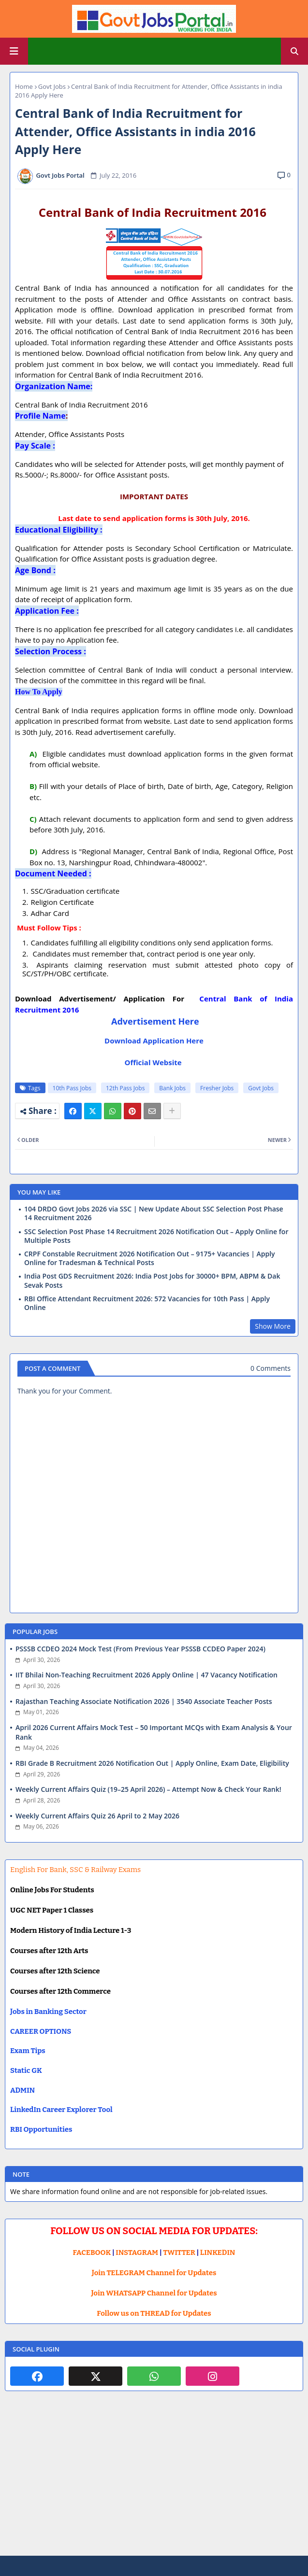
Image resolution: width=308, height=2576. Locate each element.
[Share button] (172, 1111)
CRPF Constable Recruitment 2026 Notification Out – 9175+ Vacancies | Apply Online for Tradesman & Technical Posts (149, 1258)
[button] (294, 51)
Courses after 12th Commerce (60, 1991)
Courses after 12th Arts (49, 1950)
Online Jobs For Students (52, 1890)
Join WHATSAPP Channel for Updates (154, 2293)
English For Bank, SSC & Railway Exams (75, 1869)
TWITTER (179, 2252)
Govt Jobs (52, 86)
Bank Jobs (172, 1088)
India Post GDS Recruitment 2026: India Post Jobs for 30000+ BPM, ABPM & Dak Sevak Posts (152, 1280)
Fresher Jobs (217, 1088)
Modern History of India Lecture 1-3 (70, 1930)
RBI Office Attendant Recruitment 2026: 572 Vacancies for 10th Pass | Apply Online (147, 1303)
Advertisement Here (155, 1021)
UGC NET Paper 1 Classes (51, 1910)
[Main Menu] (14, 51)
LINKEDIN (217, 2252)
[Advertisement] (154, 2480)
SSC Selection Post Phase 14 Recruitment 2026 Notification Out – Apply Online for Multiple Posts (156, 1236)
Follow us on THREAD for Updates (154, 2313)
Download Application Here (154, 1040)
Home (24, 86)
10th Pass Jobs (72, 1088)
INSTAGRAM (137, 2252)
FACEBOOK (92, 2252)
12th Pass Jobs (125, 1088)
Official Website (153, 1062)
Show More (273, 1326)
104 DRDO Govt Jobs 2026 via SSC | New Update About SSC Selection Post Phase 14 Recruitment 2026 (153, 1213)
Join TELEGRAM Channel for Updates (154, 2272)
